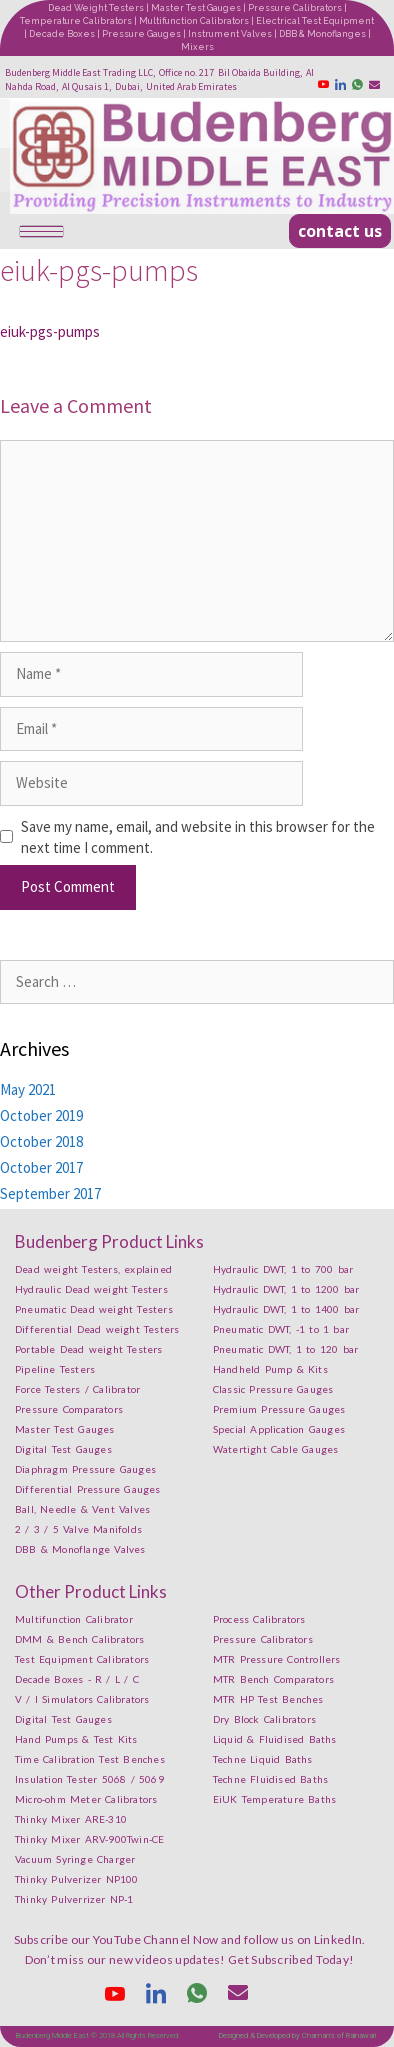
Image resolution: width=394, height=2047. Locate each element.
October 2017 (41, 1167)
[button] (340, 231)
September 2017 (50, 1193)
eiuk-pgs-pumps (50, 331)
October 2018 (41, 1141)
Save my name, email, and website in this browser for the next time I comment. (198, 837)
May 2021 (28, 1089)
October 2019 (41, 1115)
